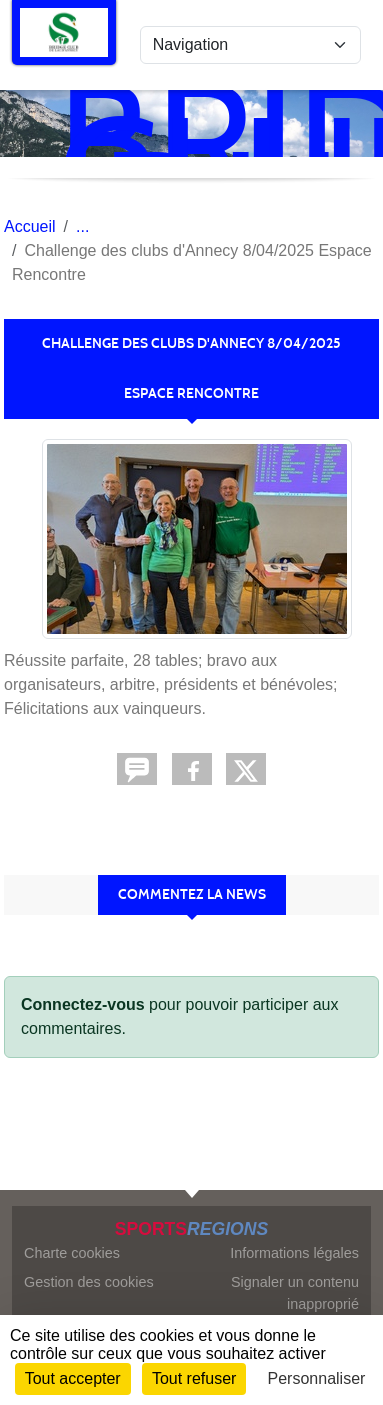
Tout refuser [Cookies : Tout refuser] (194, 1378)
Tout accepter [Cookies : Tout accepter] (73, 1378)
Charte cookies (72, 1253)
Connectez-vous (83, 1004)
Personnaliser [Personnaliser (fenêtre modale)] (317, 1378)
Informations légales (294, 1253)
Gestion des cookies (89, 1282)
